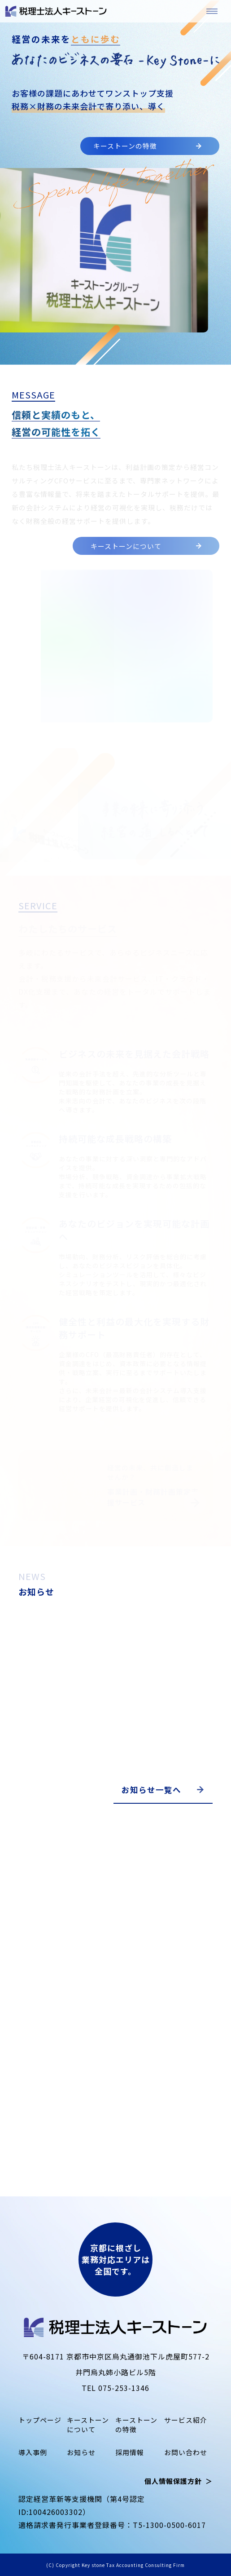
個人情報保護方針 (173, 2481)
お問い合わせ (185, 2452)
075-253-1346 (123, 2387)
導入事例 (32, 2452)
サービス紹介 (139, 1421)
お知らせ (81, 2452)
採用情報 (129, 2452)
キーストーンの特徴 (147, 145)
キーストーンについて (146, 546)
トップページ (39, 2420)
